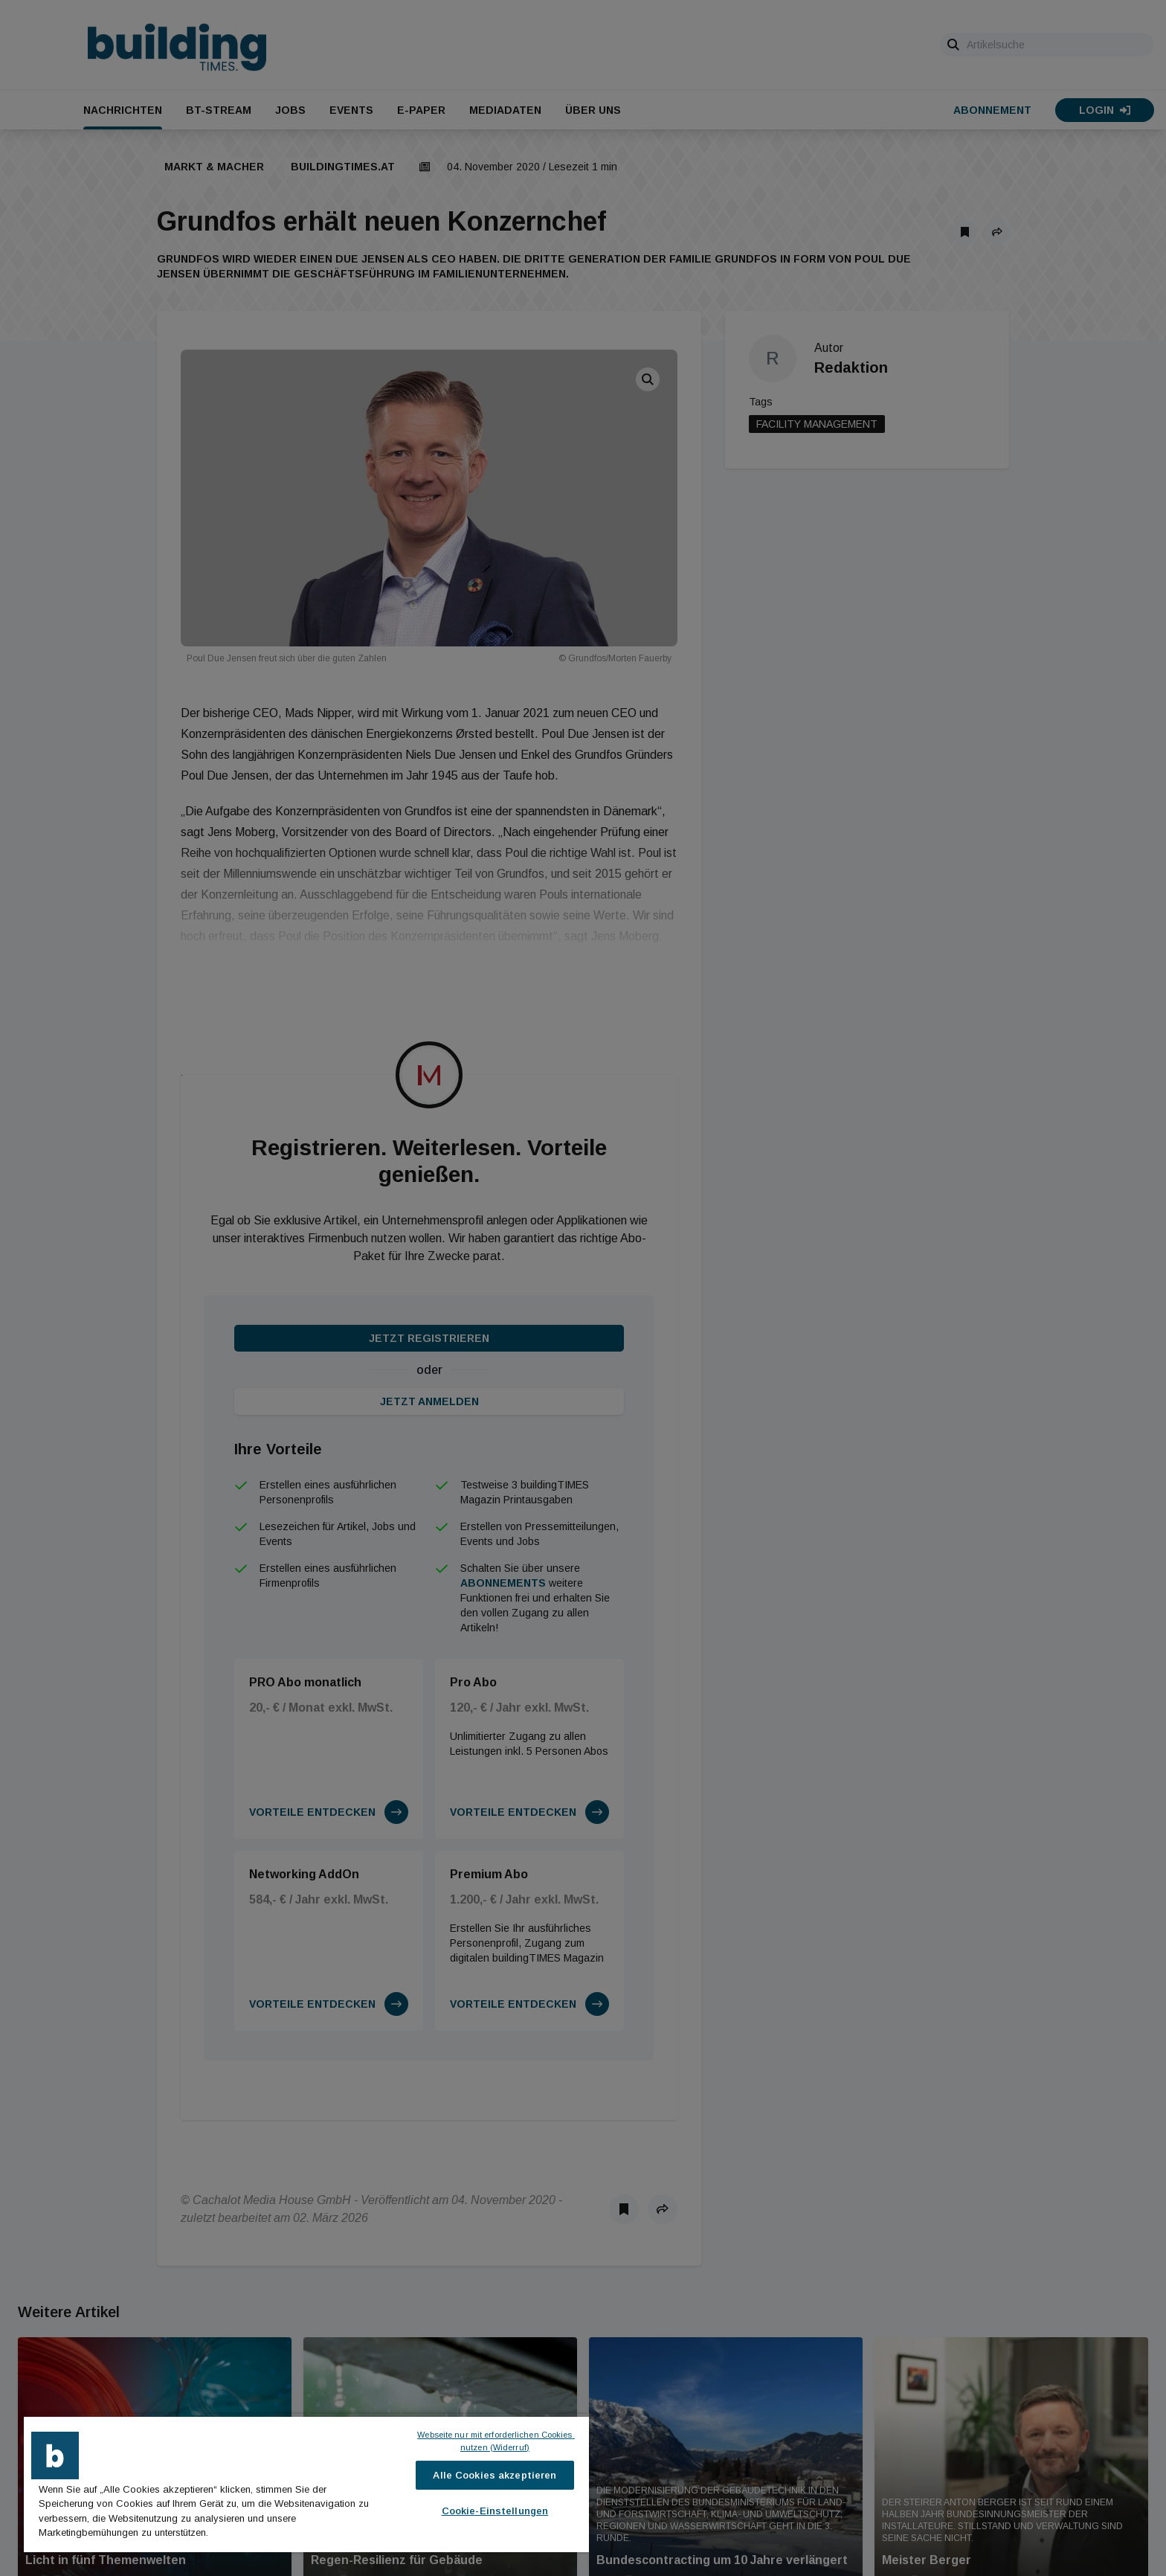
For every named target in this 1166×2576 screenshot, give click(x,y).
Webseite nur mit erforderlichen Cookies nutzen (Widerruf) (495, 2441)
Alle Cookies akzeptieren (494, 2475)
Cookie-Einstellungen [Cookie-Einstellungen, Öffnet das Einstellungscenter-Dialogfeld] (495, 2510)
